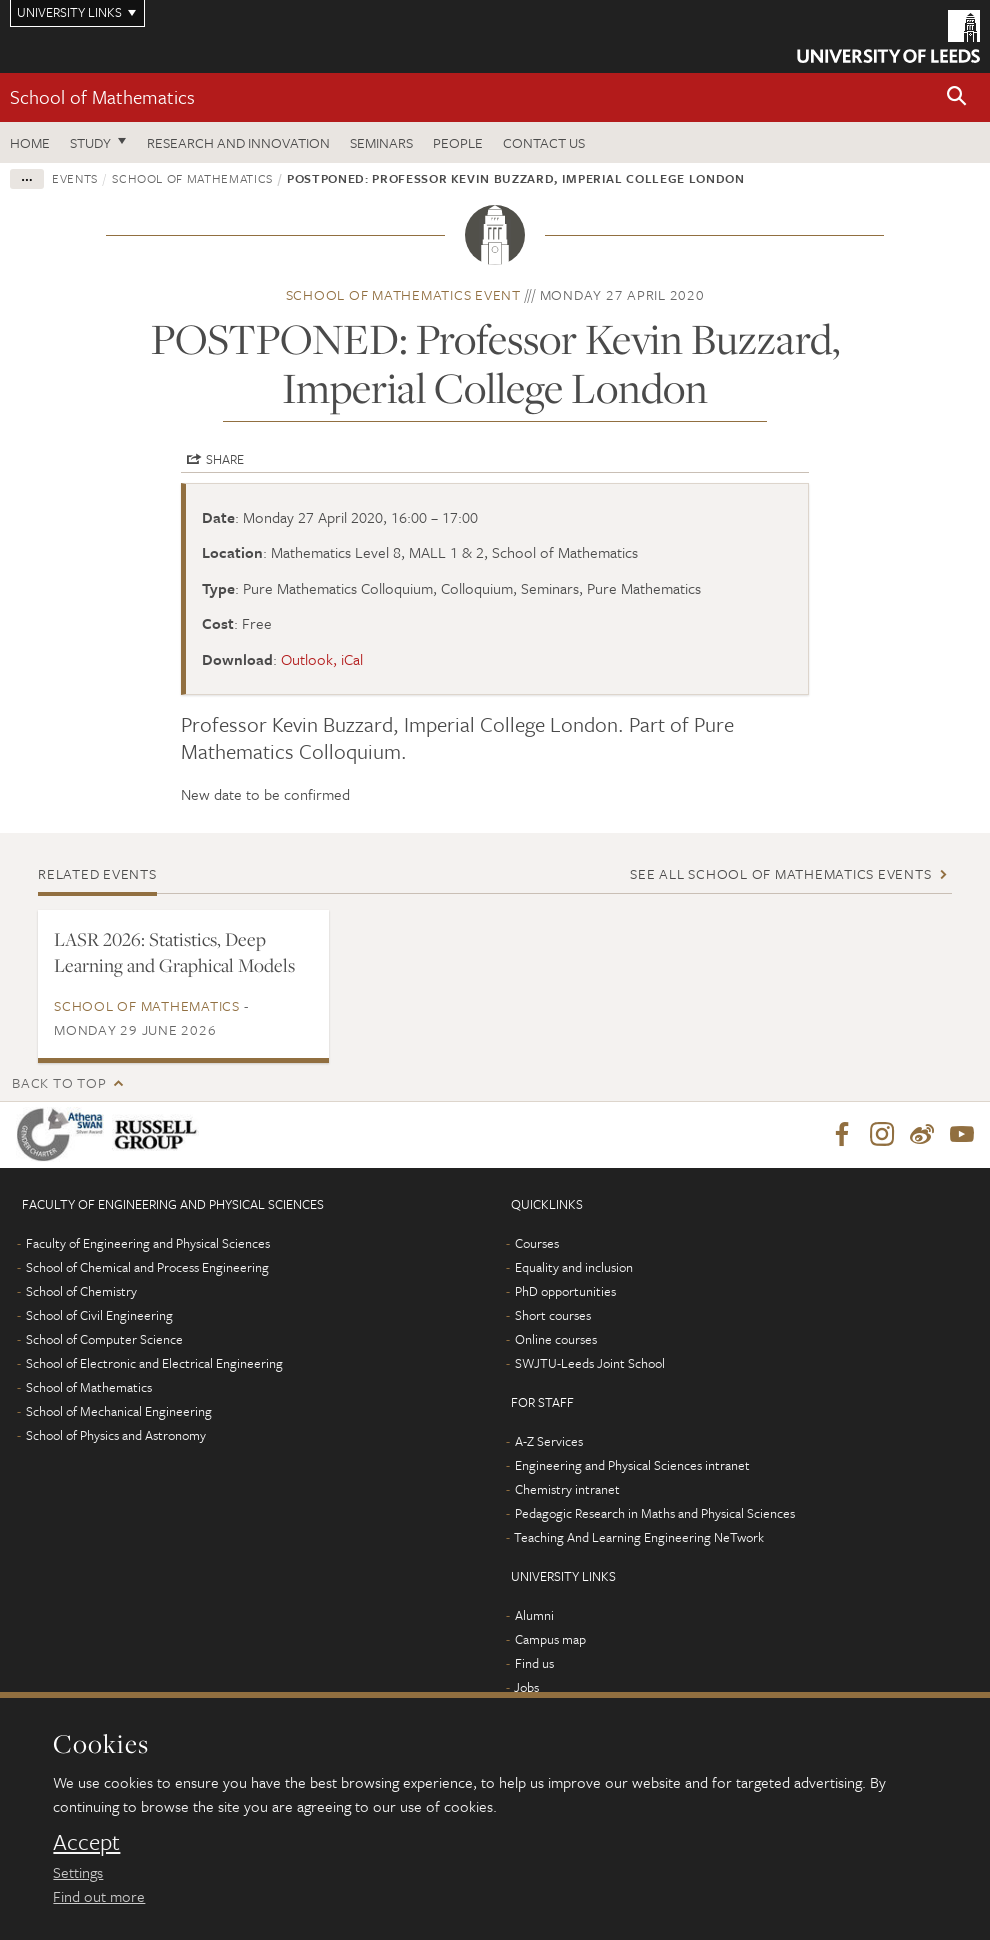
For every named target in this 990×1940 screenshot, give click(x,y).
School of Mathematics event (403, 294)
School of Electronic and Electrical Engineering (154, 1363)
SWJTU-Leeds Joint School (590, 1363)
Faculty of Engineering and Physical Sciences (148, 1243)
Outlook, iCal (322, 659)
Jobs (526, 1687)
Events (75, 178)
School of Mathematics (102, 96)
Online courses (556, 1339)
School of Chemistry (81, 1291)
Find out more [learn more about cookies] (99, 1896)
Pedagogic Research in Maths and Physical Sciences (655, 1513)
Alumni (534, 1615)
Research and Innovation (238, 142)
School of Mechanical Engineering (119, 1411)
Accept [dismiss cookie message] (86, 1842)
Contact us (544, 142)
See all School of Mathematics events (780, 873)
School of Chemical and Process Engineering (147, 1267)
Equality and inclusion (574, 1267)
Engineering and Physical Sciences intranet (632, 1465)
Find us (534, 1663)
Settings (78, 1872)
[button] (957, 97)
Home (30, 142)
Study (90, 142)
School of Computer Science (104, 1339)
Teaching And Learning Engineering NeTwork (639, 1537)
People (458, 142)
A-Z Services (549, 1441)
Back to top (59, 1082)
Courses (537, 1243)
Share (225, 459)
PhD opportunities (565, 1291)
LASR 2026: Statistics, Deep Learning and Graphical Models (174, 952)
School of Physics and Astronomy (116, 1435)
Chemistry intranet (567, 1489)
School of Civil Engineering (99, 1315)
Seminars (381, 142)
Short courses (553, 1315)
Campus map (550, 1639)
